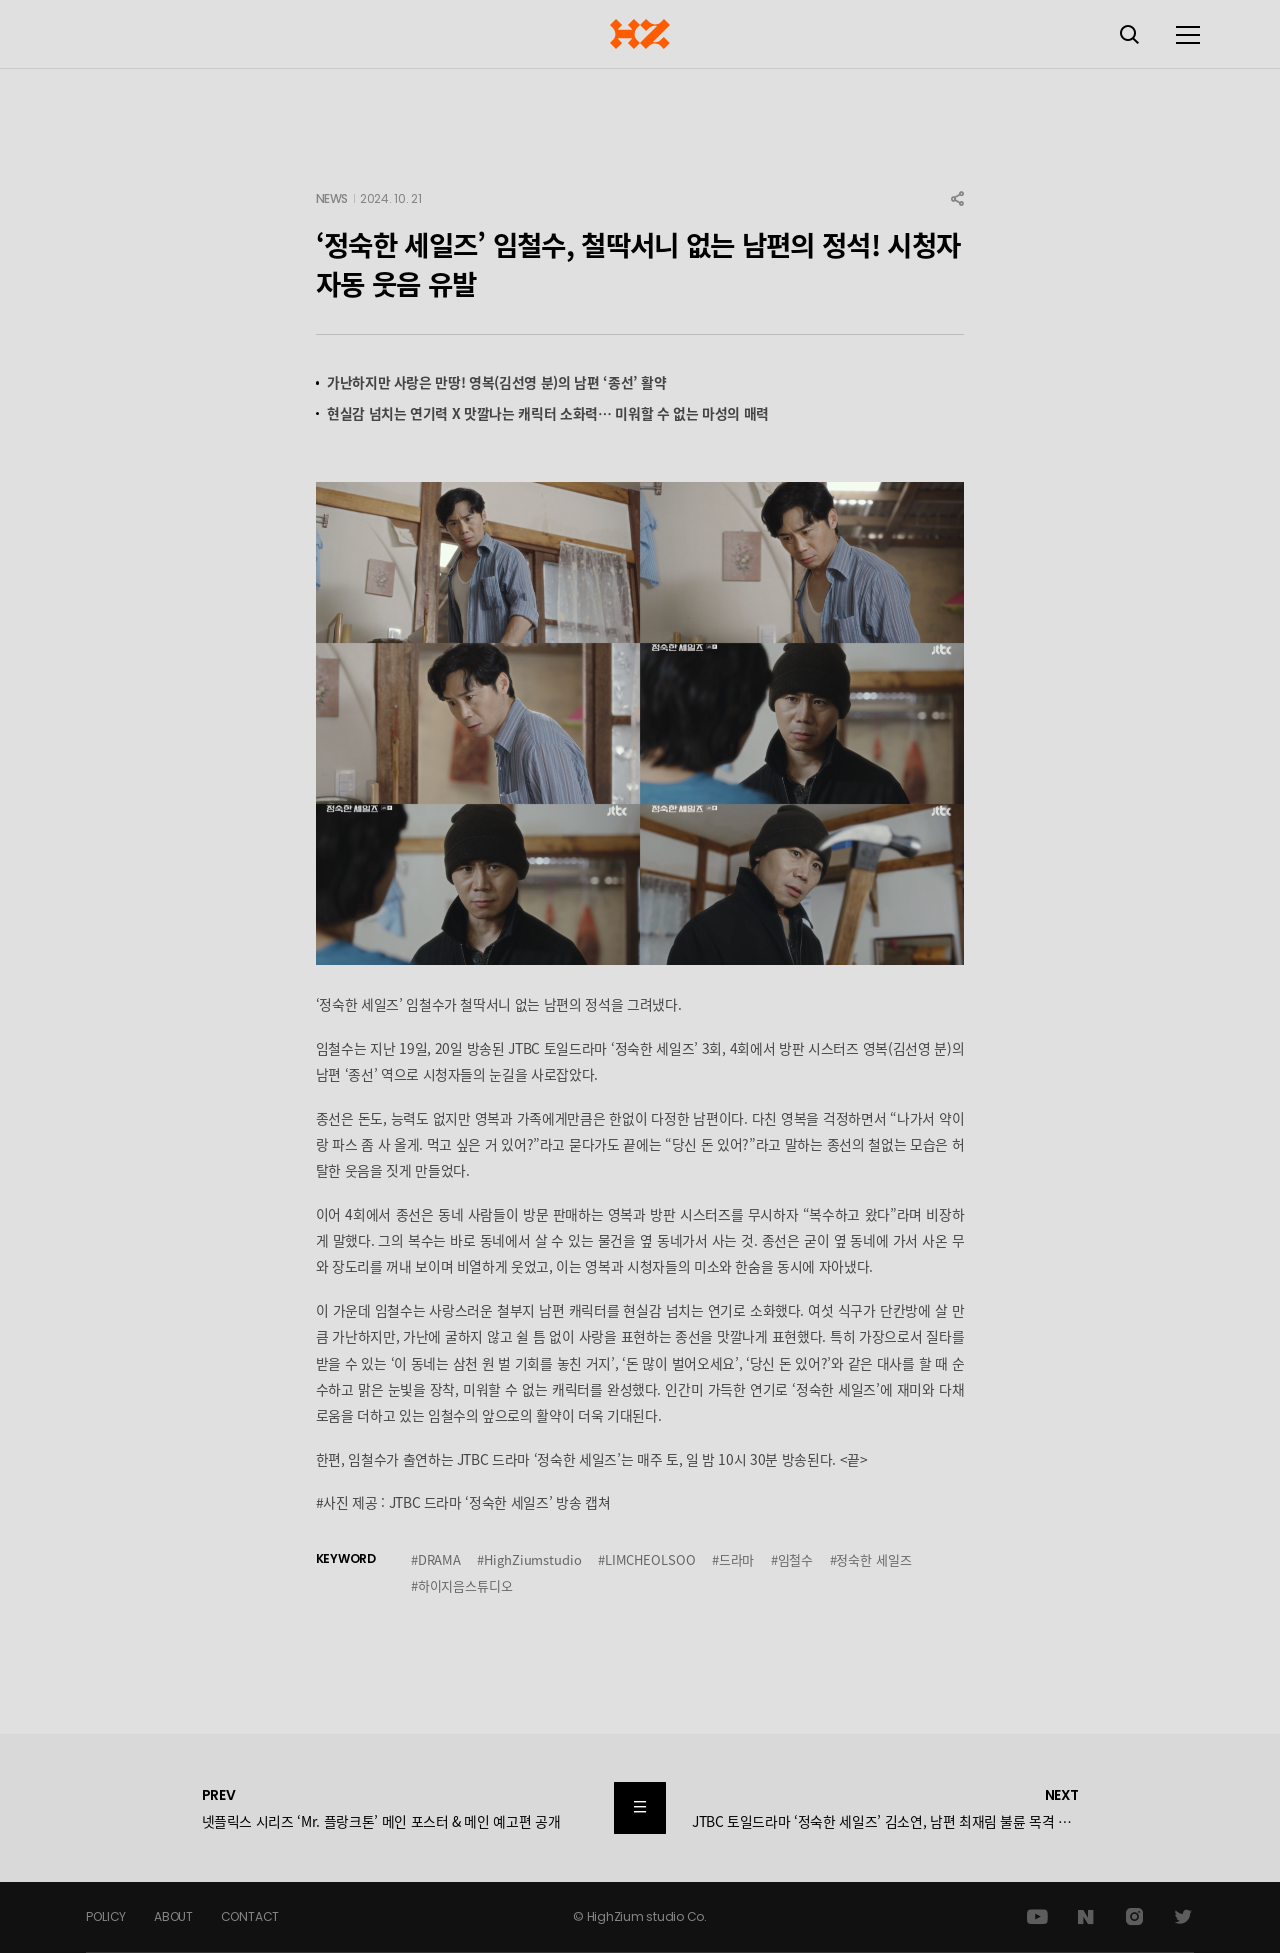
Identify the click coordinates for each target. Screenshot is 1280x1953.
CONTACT (250, 1916)
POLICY (106, 1916)
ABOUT (173, 1916)
